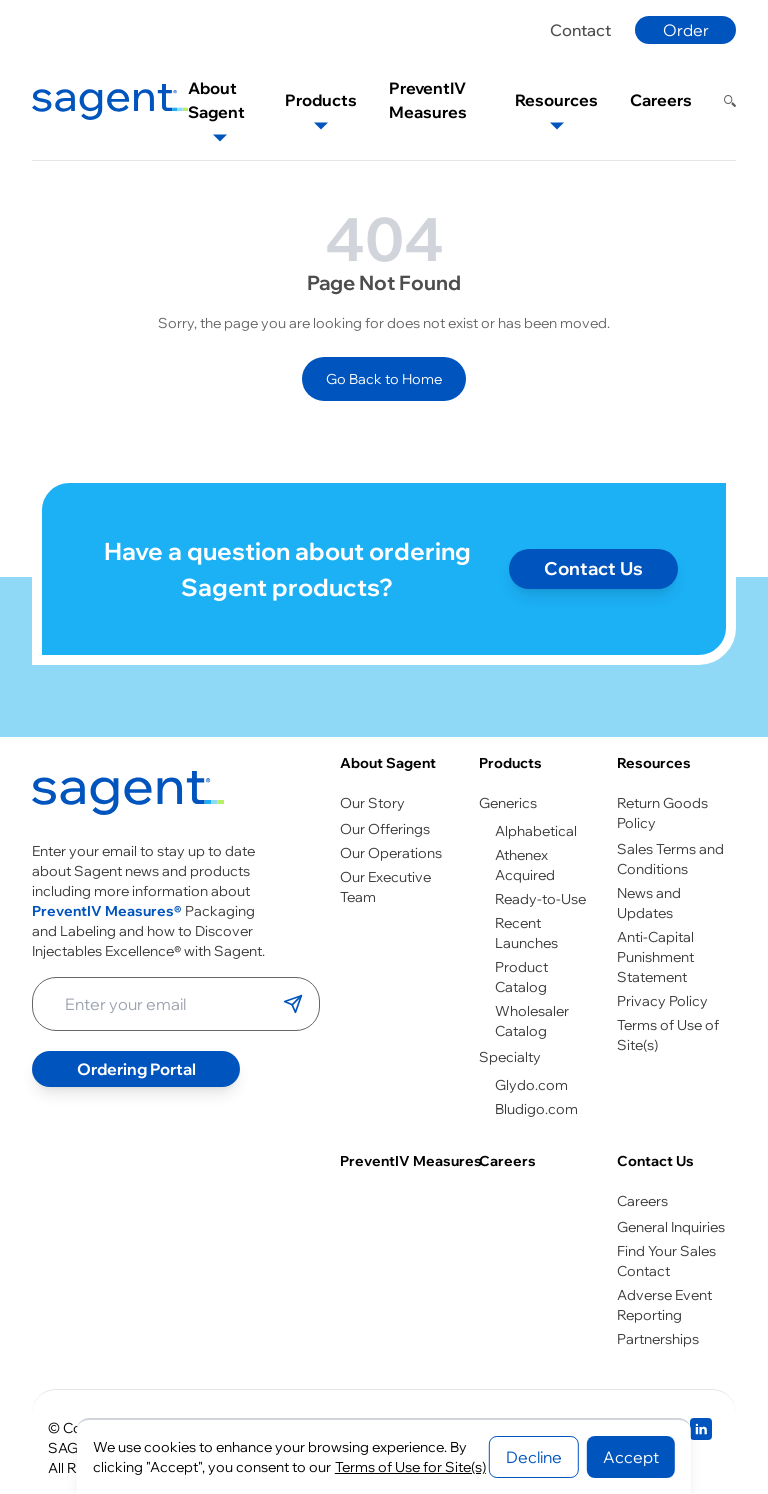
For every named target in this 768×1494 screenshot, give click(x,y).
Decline (534, 1457)
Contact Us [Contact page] (593, 568)
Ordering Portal (136, 1069)
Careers (507, 1161)
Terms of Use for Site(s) (410, 1467)
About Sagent (388, 763)
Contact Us (655, 1161)
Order (686, 30)
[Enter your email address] (158, 1004)
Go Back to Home (384, 379)
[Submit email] (293, 1004)
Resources (654, 763)
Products (510, 763)
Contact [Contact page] (580, 30)
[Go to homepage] (128, 797)
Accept (631, 1457)
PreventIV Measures (411, 1161)
